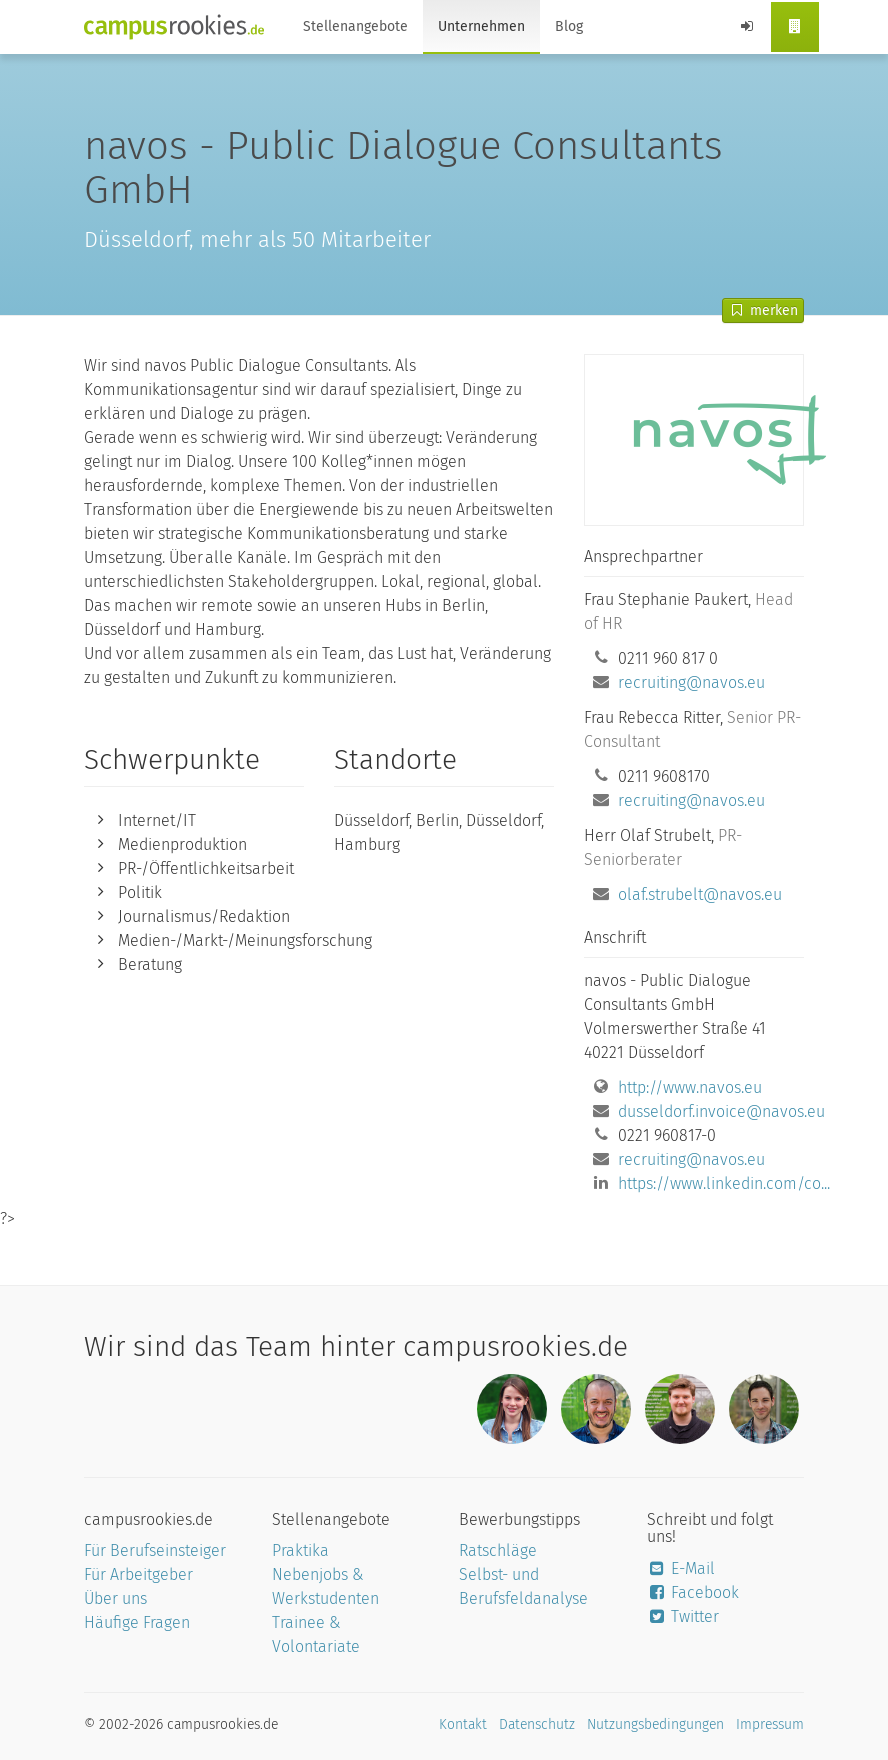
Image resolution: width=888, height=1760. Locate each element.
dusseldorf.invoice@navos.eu (721, 1111)
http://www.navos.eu (690, 1087)
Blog (569, 26)
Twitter (683, 1616)
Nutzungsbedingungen (655, 1724)
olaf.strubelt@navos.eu (700, 894)
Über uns (115, 1598)
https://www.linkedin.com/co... (724, 1183)
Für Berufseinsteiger (155, 1550)
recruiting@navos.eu (691, 682)
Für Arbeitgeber (138, 1574)
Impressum (770, 1724)
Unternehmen (481, 26)
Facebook (693, 1592)
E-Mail (681, 1568)
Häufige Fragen (137, 1622)
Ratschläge (498, 1550)
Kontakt (463, 1724)
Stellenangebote (355, 26)
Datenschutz (537, 1724)
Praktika (300, 1550)
